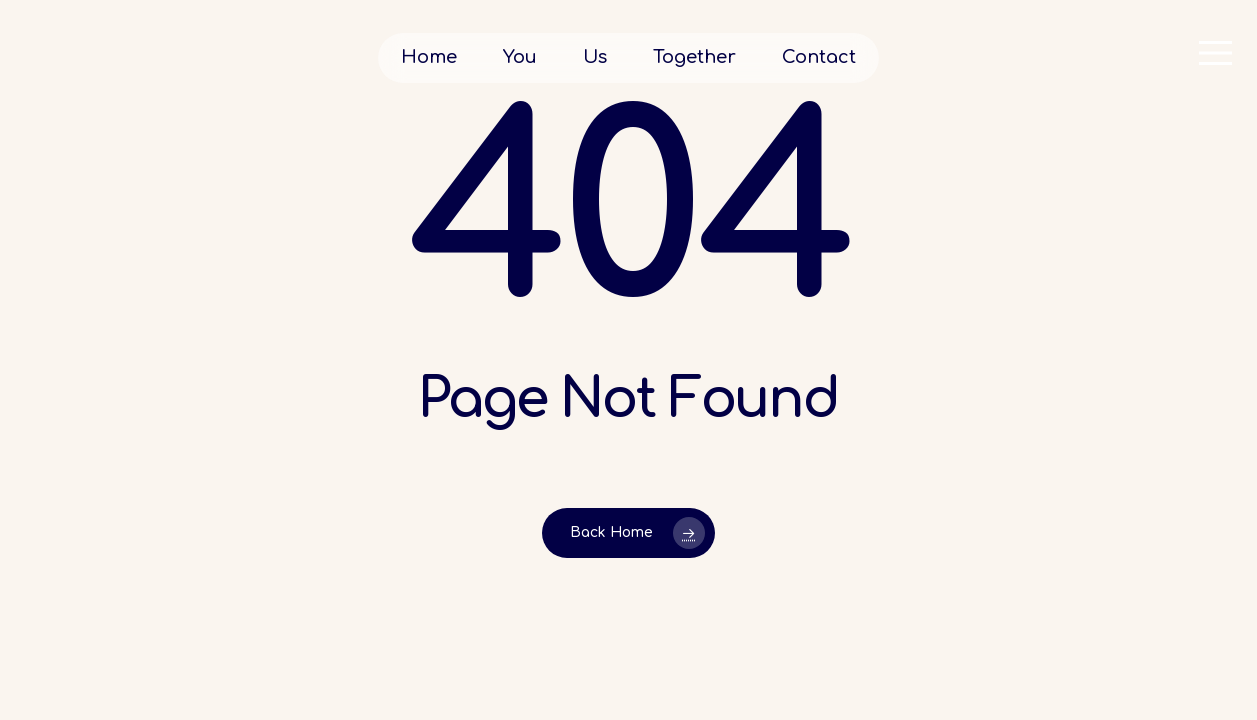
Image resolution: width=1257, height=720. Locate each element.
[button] (1217, 53)
